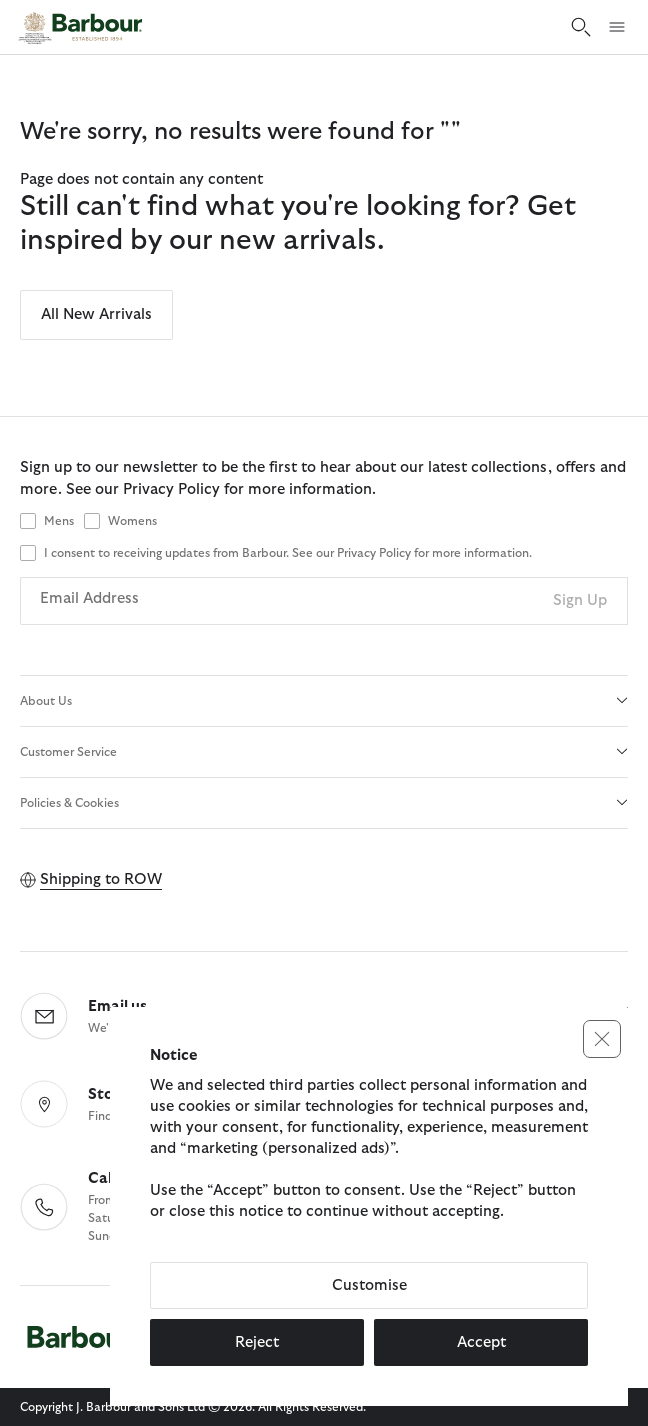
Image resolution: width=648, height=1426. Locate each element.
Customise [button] (369, 1285)
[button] (602, 1039)
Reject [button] (257, 1342)
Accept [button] (481, 1342)
